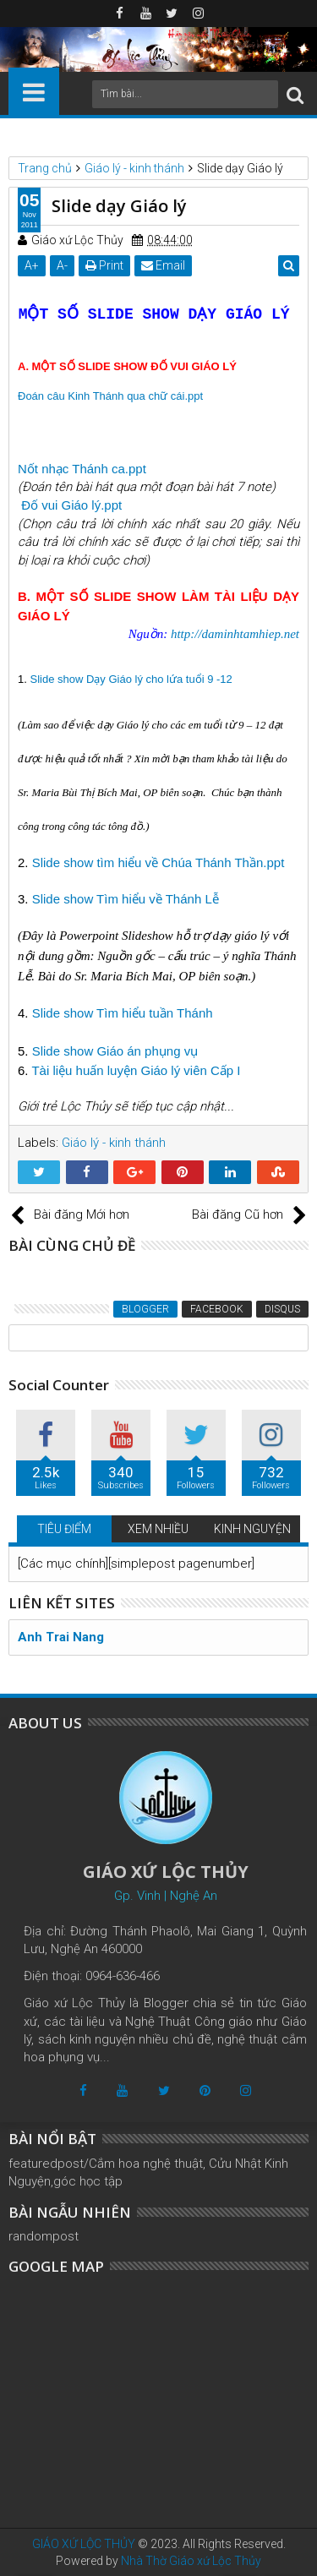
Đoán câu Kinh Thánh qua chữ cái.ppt (110, 396)
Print (104, 265)
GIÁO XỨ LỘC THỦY (83, 2544)
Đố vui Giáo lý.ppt (71, 505)
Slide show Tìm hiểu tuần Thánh (122, 1013)
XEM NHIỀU (158, 1529)
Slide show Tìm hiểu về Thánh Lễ (125, 899)
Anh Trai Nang (61, 1637)
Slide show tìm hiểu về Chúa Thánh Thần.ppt (158, 862)
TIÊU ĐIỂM (64, 1529)
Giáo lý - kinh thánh (114, 1142)
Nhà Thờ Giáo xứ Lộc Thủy (191, 2561)
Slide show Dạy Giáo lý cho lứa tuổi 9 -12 (131, 679)
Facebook (216, 1309)
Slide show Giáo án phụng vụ (115, 1051)
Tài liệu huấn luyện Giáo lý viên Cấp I (135, 1070)
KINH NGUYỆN (252, 1529)
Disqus (282, 1309)
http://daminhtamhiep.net (235, 634)
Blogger (145, 1309)
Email (163, 265)
